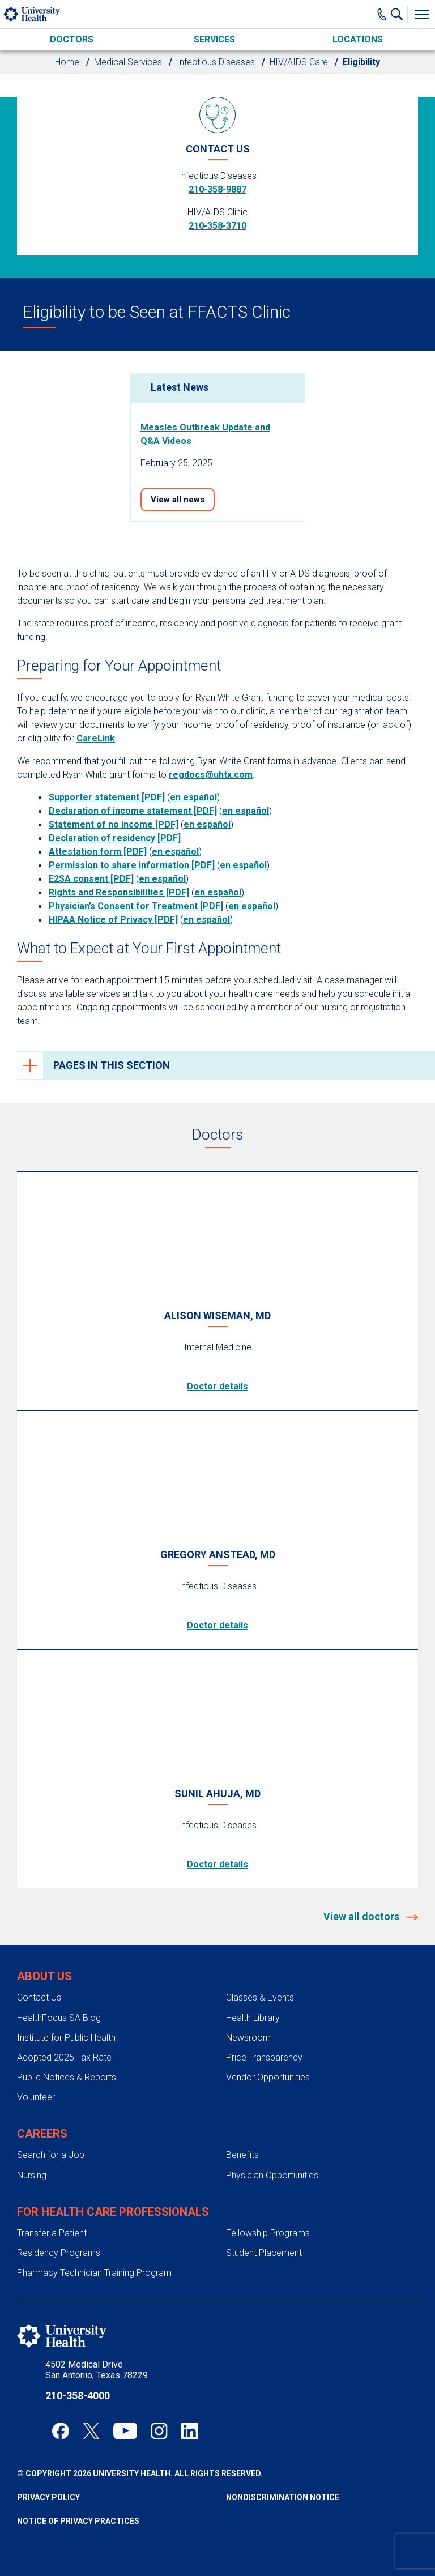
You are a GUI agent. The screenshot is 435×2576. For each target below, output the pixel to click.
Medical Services (128, 62)
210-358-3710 (217, 225)
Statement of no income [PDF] (113, 824)
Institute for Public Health (66, 2037)
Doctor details (217, 1386)
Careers (42, 2133)
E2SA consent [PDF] (91, 878)
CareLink (95, 738)
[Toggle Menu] (421, 14)
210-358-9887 (217, 189)
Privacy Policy (48, 2497)
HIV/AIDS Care (299, 62)
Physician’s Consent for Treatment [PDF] (136, 906)
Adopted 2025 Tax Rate (64, 2057)
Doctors (71, 39)
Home (67, 62)
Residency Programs (58, 2252)
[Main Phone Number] (382, 14)
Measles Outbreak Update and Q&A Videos (205, 434)
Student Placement (264, 2252)
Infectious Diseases (216, 62)
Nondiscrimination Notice (282, 2497)
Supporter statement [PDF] (107, 797)
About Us (44, 1976)
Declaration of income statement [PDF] (133, 810)
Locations (357, 39)
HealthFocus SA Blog (59, 2017)
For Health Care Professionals (113, 2212)
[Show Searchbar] (399, 14)
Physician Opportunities (272, 2175)
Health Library (253, 2017)
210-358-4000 (77, 2396)
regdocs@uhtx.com (211, 774)
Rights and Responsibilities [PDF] (119, 892)
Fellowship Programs (268, 2233)
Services (214, 39)
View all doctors (362, 1916)
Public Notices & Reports (66, 2077)
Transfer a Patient (52, 2233)
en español (193, 797)
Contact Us (39, 1997)
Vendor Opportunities (268, 2077)
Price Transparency (264, 2057)
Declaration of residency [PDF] (115, 838)
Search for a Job (50, 2154)
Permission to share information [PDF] (132, 865)
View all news (177, 499)
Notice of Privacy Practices (78, 2521)
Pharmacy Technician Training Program (94, 2272)
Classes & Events (260, 1997)
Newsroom (248, 2037)
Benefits (242, 2154)
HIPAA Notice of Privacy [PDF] (113, 919)
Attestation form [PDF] (98, 851)
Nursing (31, 2175)
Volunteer (36, 2097)
